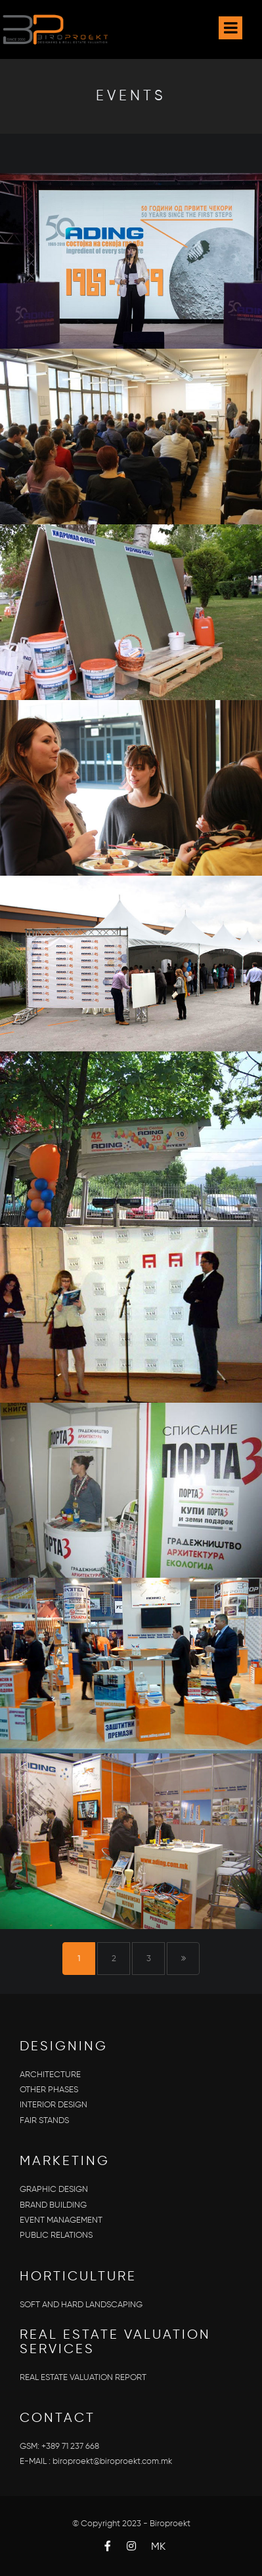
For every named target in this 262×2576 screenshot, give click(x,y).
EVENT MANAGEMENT (61, 2220)
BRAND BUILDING (53, 2205)
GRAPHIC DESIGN (54, 2189)
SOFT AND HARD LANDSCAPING (81, 2305)
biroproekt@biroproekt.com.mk (112, 2461)
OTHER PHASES (49, 2090)
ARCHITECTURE (50, 2075)
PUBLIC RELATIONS (56, 2235)
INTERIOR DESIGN (53, 2105)
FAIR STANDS (44, 2121)
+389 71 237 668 (70, 2446)
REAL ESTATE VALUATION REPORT (83, 2377)
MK (158, 2547)
